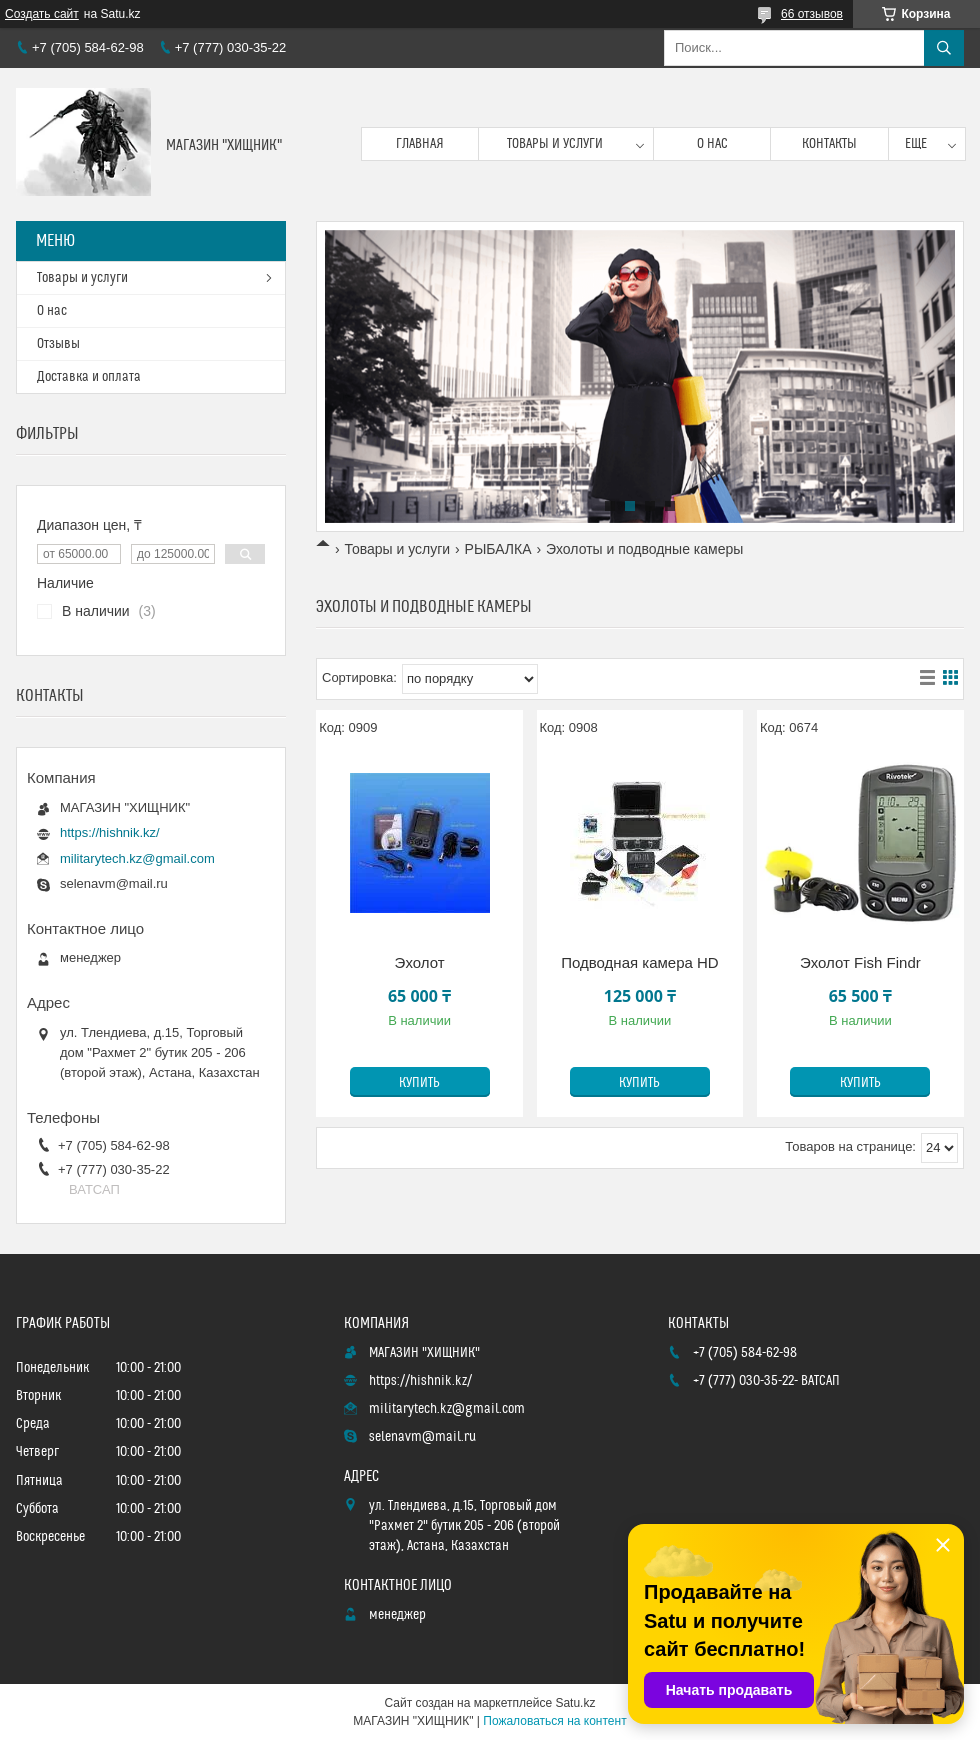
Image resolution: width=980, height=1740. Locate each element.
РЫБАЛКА (498, 549)
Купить (419, 1083)
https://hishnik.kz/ (110, 832)
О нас (712, 144)
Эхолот (420, 962)
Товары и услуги (555, 144)
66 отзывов (812, 14)
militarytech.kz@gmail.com (137, 858)
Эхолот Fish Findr (860, 962)
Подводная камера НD (639, 962)
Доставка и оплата (89, 377)
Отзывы (58, 344)
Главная (420, 144)
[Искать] (944, 48)
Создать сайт (42, 14)
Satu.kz (575, 1703)
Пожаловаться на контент (554, 1721)
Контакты (829, 144)
